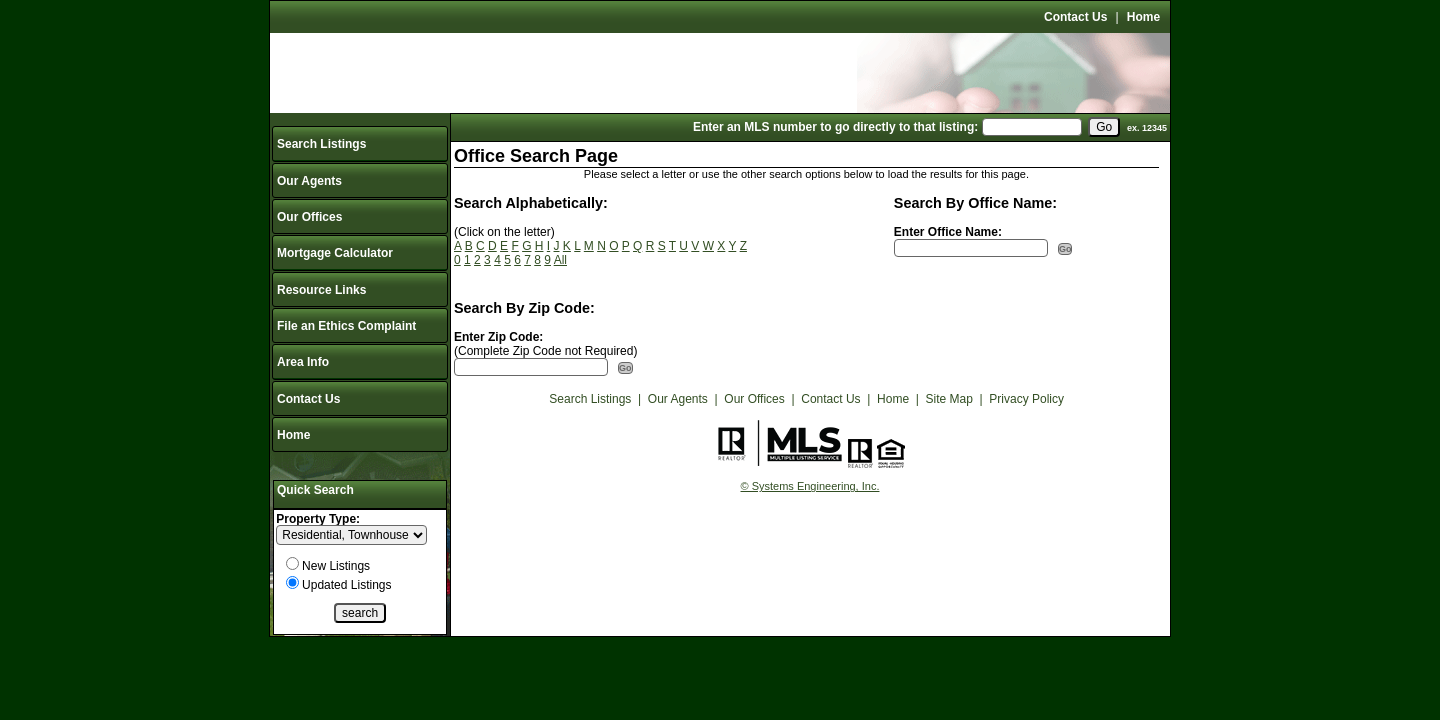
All (560, 260)
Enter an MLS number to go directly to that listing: (835, 127)
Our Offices (309, 217)
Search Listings (321, 144)
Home (1143, 17)
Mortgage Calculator (335, 253)
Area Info (303, 362)
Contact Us (1075, 17)
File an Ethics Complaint (346, 326)
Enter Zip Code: (498, 337)
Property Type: (318, 519)
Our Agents (309, 181)
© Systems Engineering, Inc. (810, 486)
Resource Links (321, 290)
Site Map (949, 399)
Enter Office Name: (948, 232)
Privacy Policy (1026, 399)
